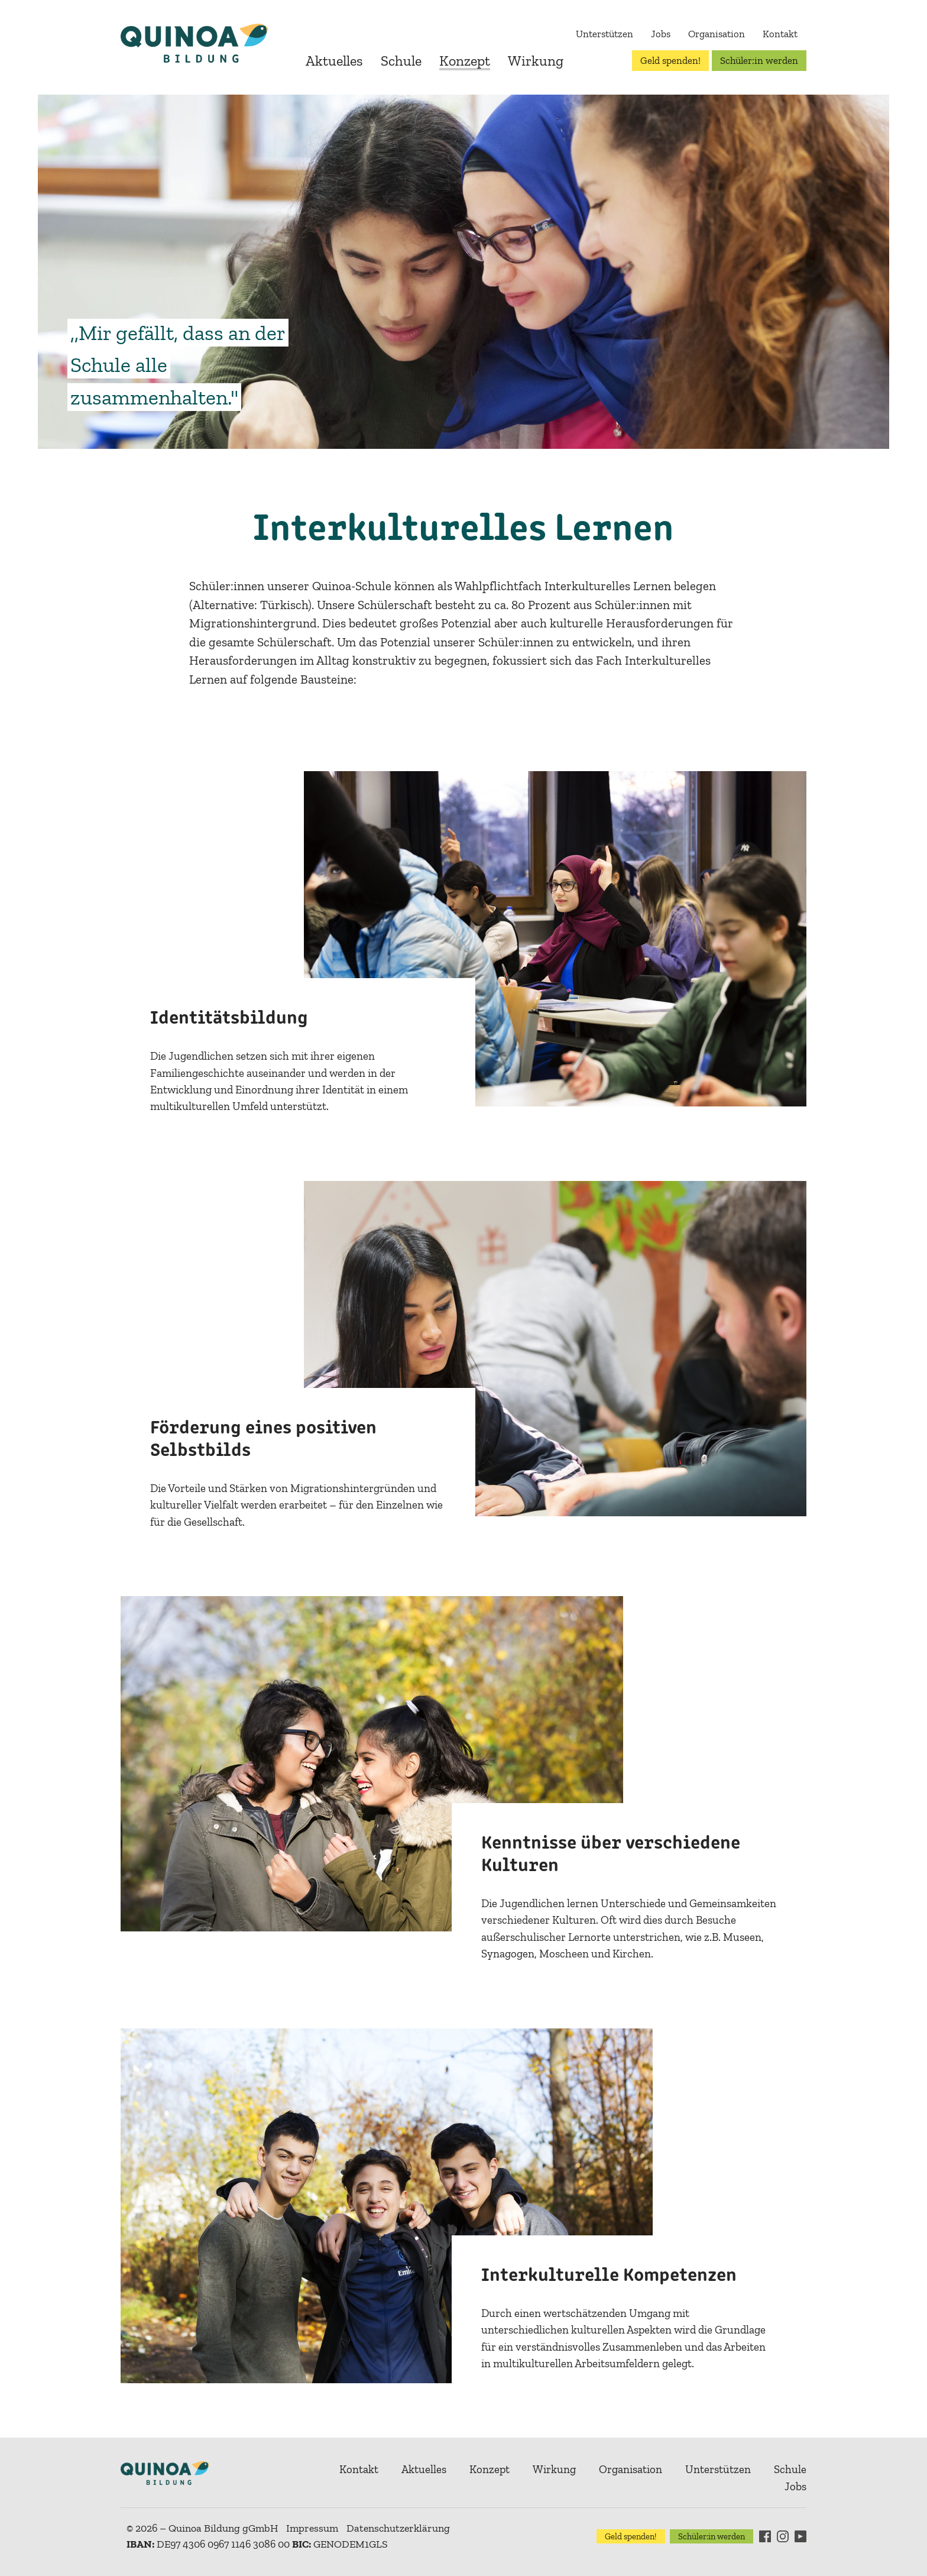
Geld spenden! (670, 60)
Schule (401, 60)
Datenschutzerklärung (398, 2528)
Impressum (312, 2528)
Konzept (464, 60)
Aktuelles (334, 60)
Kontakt (780, 34)
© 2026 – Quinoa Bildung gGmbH (202, 2528)
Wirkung (535, 60)
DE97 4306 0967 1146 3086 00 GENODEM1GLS (257, 2544)
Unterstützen (604, 34)
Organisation (716, 34)
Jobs (660, 34)
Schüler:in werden (759, 60)
